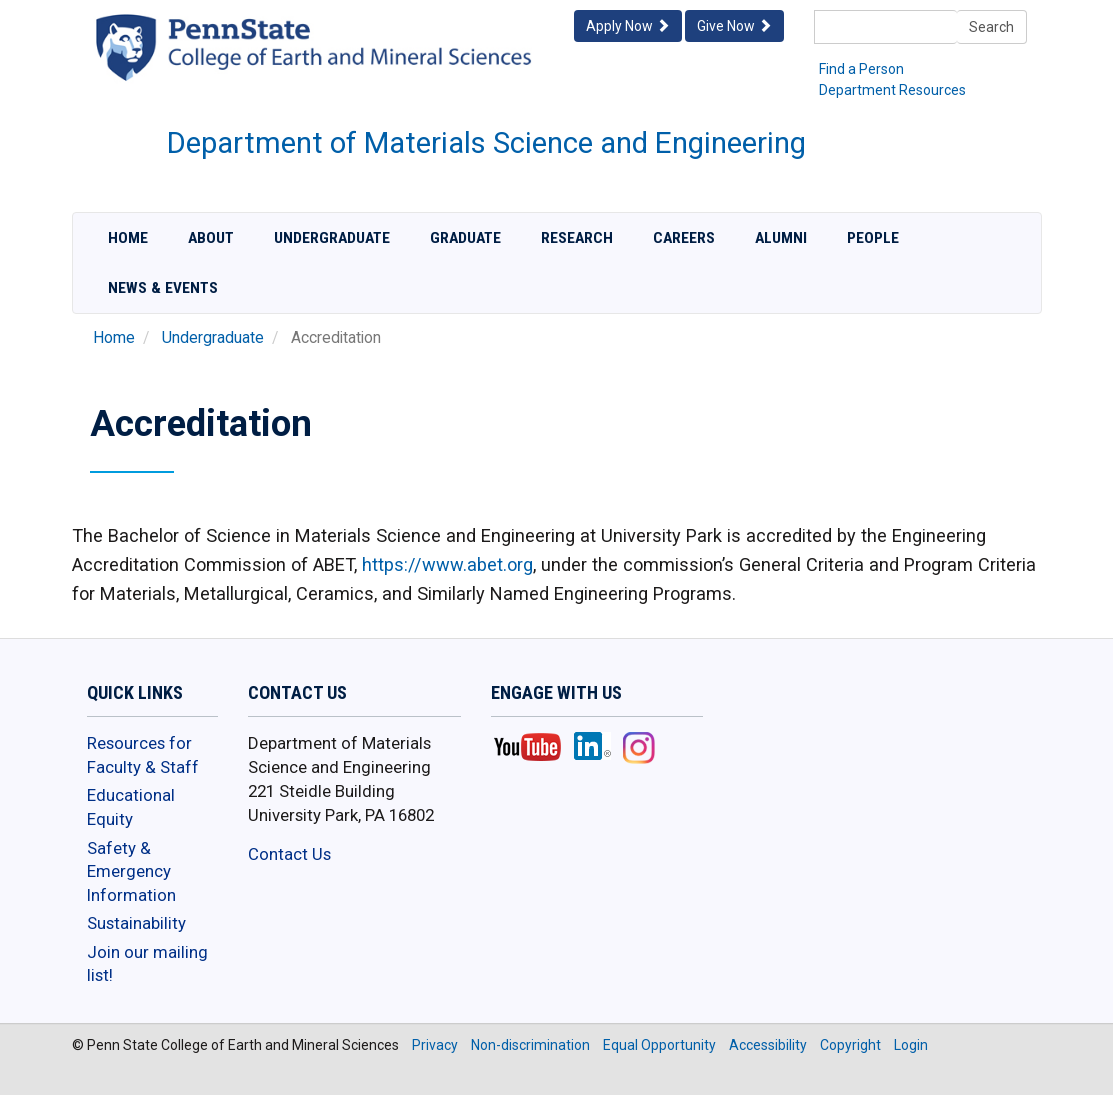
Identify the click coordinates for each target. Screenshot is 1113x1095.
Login (911, 1045)
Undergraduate (332, 238)
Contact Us (289, 854)
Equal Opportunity (659, 1045)
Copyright (850, 1045)
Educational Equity (131, 807)
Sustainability (136, 923)
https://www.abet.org (447, 564)
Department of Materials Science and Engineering (486, 143)
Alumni (781, 238)
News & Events (163, 288)
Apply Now (628, 26)
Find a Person (861, 69)
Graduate (465, 238)
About (211, 238)
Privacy (435, 1045)
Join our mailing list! (147, 964)
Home (128, 238)
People (873, 238)
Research (577, 238)
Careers (684, 238)
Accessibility (768, 1045)
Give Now (734, 26)
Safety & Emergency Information (131, 871)
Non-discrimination (530, 1045)
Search (991, 27)
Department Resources (892, 90)
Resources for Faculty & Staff (143, 755)
